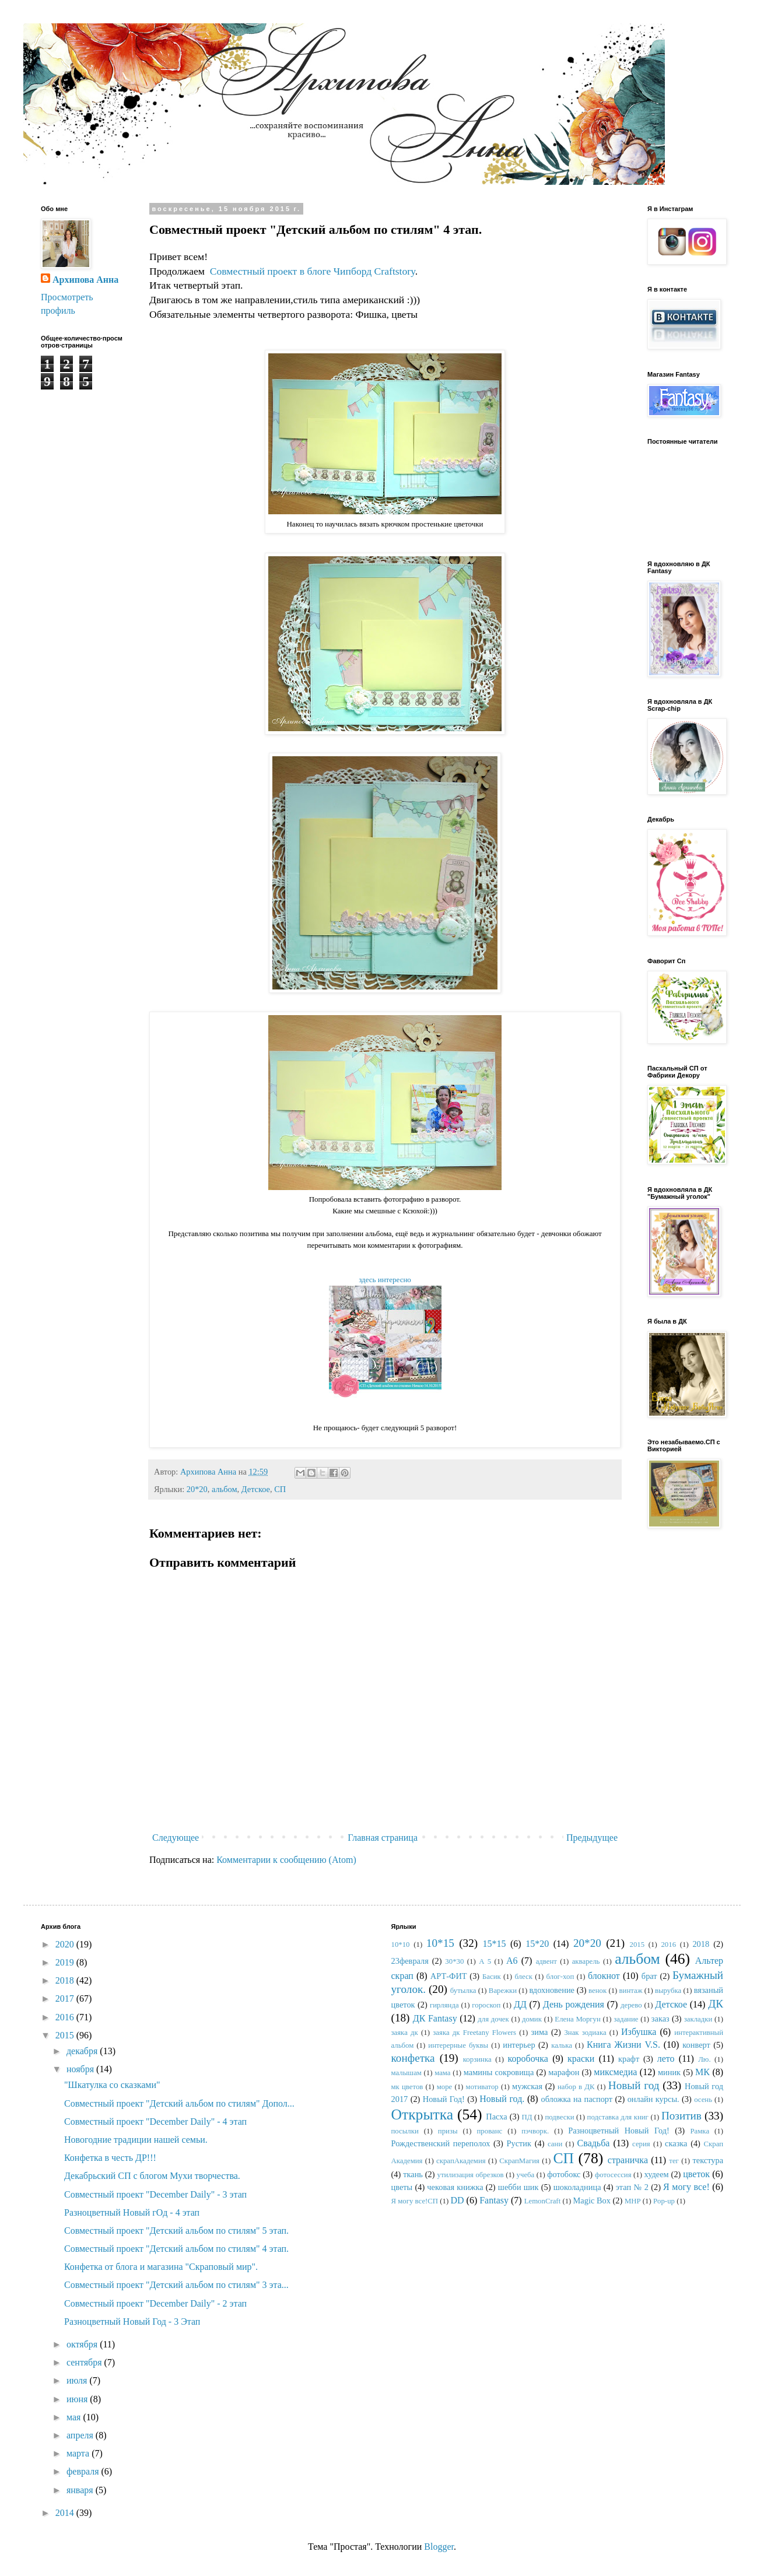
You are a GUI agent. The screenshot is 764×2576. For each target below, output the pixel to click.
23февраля (410, 1961)
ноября (81, 2069)
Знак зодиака (585, 2032)
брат (649, 1976)
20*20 (197, 1489)
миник (669, 2072)
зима (539, 2032)
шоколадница (577, 2187)
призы (448, 2131)
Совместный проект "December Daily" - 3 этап (155, 2194)
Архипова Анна (85, 280)
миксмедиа (615, 2072)
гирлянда (444, 2005)
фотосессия (613, 2175)
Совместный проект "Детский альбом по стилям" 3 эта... (176, 2285)
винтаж (631, 1991)
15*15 (494, 1944)
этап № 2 (632, 2187)
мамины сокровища (499, 2072)
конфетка (413, 2058)
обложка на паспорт (576, 2099)
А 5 (485, 1961)
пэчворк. (535, 2131)
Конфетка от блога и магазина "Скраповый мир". (161, 2267)
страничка (628, 2160)
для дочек (493, 2019)
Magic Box (592, 2200)
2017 (65, 1998)
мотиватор (482, 2087)
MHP (633, 2201)
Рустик (518, 2143)
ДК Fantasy (435, 2018)
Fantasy (494, 2200)
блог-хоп (560, 1977)
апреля (81, 2435)
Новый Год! (444, 2099)
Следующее (175, 1837)
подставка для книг (618, 2117)
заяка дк (404, 2032)
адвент (546, 1961)
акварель (586, 1961)
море (445, 2087)
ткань (413, 2174)
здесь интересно (385, 1279)
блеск (523, 1977)
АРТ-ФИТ (448, 1976)
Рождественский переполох (440, 2143)
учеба (526, 2175)
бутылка (463, 1991)
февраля (83, 2471)
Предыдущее (592, 1837)
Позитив (681, 2116)
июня (78, 2399)
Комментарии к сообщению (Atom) (286, 1860)
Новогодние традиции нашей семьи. (136, 2140)
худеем (656, 2174)
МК (702, 2072)
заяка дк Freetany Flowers (474, 2032)
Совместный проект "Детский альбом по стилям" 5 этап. (176, 2230)
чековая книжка (455, 2187)
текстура (707, 2160)
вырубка (668, 1991)
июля (77, 2380)
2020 (65, 1944)
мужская (527, 2086)
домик (532, 2019)
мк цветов (407, 2087)
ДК (715, 2004)
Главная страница (383, 1837)
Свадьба (593, 2143)
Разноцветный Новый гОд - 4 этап (131, 2212)
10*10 (400, 1944)
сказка (676, 2143)
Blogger (439, 2547)
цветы (402, 2187)
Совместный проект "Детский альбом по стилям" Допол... (179, 2103)
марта (79, 2453)
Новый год (634, 2085)
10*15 (440, 1943)
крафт (628, 2058)
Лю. (704, 2059)
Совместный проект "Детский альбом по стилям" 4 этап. (176, 2249)
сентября (85, 2362)
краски (580, 2058)
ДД (520, 2004)
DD (457, 2200)
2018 (65, 1980)
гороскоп (486, 2005)
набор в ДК (576, 2087)
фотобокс (563, 2174)
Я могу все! (686, 2187)
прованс (490, 2131)
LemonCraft (542, 2201)
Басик (491, 1977)
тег (674, 2161)
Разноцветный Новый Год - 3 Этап (132, 2321)
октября (83, 2344)
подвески (559, 2117)
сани (555, 2144)
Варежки (503, 1991)
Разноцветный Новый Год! (619, 2130)
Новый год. (501, 2099)
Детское (255, 1489)
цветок (696, 2174)
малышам (406, 2073)
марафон (563, 2072)
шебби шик (518, 2187)
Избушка (638, 2032)
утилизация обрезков (470, 2175)
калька (561, 2045)
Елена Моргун (577, 2019)
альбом (224, 1489)
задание (626, 2019)
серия (641, 2144)
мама (442, 2073)
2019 (65, 1962)
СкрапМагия (519, 2161)
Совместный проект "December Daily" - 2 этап (155, 2303)
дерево (631, 2005)
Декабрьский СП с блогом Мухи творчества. (152, 2176)
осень (703, 2100)
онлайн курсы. (653, 2099)
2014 (65, 2513)
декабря (83, 2051)
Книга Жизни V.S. (623, 2044)
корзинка (477, 2059)
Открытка (422, 2114)
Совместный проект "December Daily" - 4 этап (155, 2121)
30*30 (454, 1961)
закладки (698, 2019)
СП (280, 1489)
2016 (65, 2017)
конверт (696, 2044)
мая (74, 2417)
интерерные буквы (458, 2045)
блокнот (604, 1976)
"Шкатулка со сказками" (112, 2085)
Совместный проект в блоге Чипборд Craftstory (312, 271)
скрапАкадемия (461, 2161)
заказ (660, 2018)
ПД (526, 2117)
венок (597, 1991)
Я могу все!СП (415, 2201)
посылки (405, 2131)
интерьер (519, 2044)
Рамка (699, 2131)
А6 (512, 1961)
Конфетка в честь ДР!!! (110, 2158)
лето (666, 2058)
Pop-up (664, 2201)
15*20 (537, 1944)
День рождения (573, 2004)
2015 (65, 2035)
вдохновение (551, 1990)
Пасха (496, 2116)
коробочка (528, 2058)
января (81, 2490)
